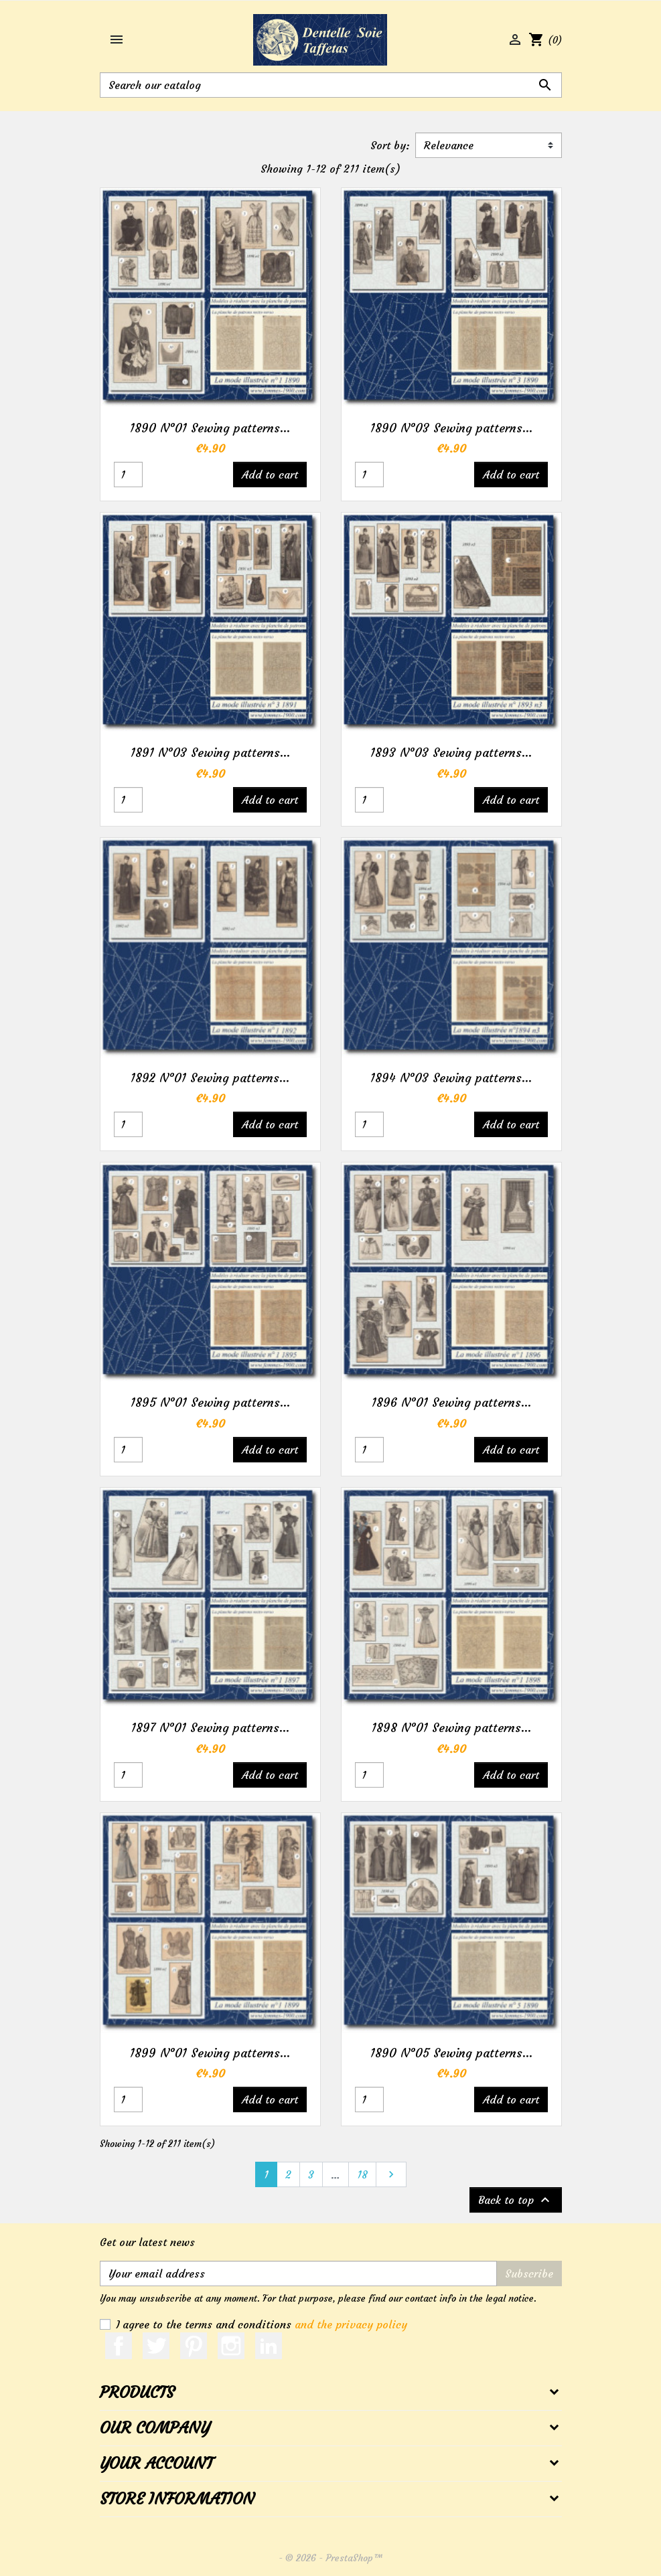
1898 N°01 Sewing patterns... (451, 1727)
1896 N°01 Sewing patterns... (451, 1402)
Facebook (118, 2345)
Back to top (515, 2200)
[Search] (331, 85)
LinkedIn (268, 2345)
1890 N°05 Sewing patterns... (451, 2053)
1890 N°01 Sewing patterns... (210, 428)
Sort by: (390, 145)
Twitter (156, 2345)
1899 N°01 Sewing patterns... (210, 2053)
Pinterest (193, 2345)
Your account (156, 2464)
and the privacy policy (351, 2324)
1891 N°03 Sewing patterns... (210, 752)
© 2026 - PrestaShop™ (334, 2558)
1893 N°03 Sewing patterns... (451, 752)
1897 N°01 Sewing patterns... (210, 1727)
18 (362, 2174)
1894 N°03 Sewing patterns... (451, 1078)
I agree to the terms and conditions (261, 2324)
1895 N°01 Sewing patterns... (210, 1402)
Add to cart (270, 474)
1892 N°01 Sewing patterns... (210, 1078)
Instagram (231, 2345)
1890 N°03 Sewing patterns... (451, 428)
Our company (155, 2428)
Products (137, 2393)
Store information (177, 2499)
